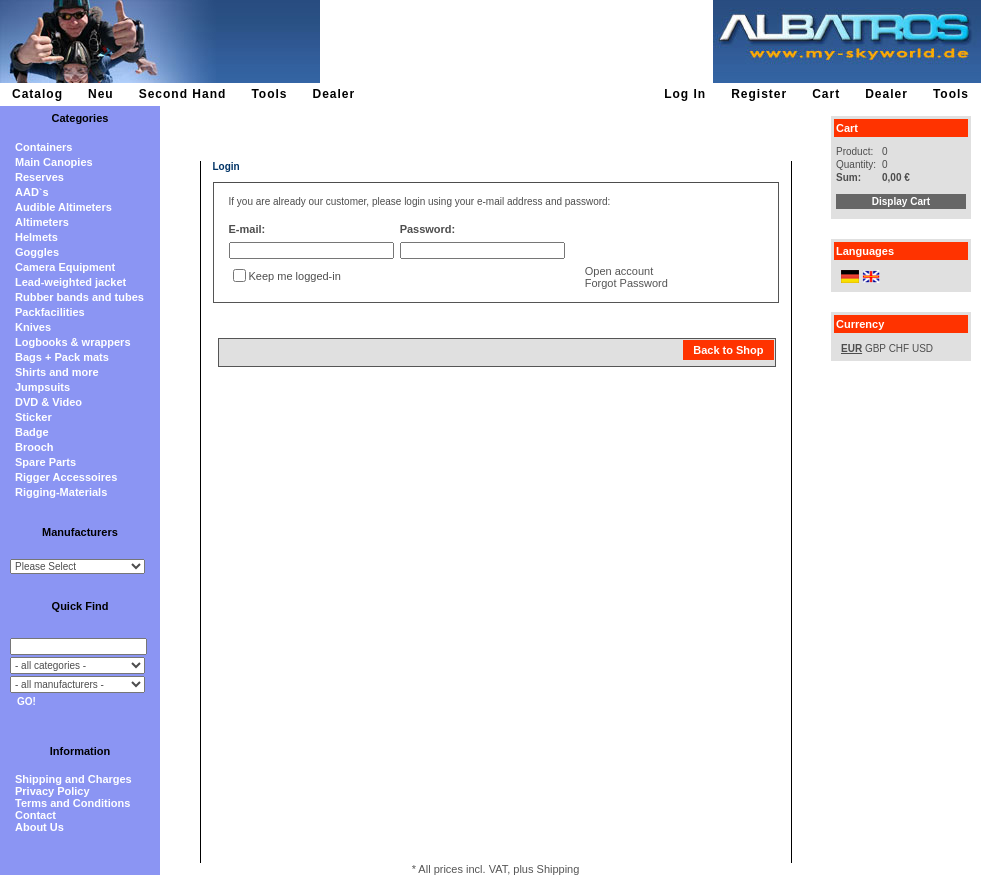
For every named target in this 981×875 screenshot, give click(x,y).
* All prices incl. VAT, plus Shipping (496, 869)
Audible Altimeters (63, 207)
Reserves (39, 177)
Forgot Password (626, 283)
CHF (899, 348)
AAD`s (32, 192)
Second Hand (183, 94)
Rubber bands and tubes (79, 297)
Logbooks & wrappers (73, 342)
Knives (33, 327)
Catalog (37, 94)
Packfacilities (50, 312)
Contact (35, 815)
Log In (685, 94)
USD (922, 348)
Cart (826, 94)
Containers (43, 147)
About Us (39, 827)
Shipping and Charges (73, 779)
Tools (269, 94)
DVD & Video (48, 402)
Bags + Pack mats (62, 357)
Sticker (33, 417)
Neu (101, 94)
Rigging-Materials (61, 492)
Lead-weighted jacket (70, 282)
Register (759, 94)
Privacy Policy (52, 791)
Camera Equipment (65, 267)
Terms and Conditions (72, 803)
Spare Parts (45, 462)
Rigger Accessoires (66, 477)
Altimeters (42, 222)
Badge (32, 432)
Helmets (36, 237)
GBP (875, 348)
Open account (619, 271)
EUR (851, 348)
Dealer (333, 94)
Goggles (37, 252)
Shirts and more (57, 372)
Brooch (34, 447)
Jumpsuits (42, 387)
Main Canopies (54, 162)
